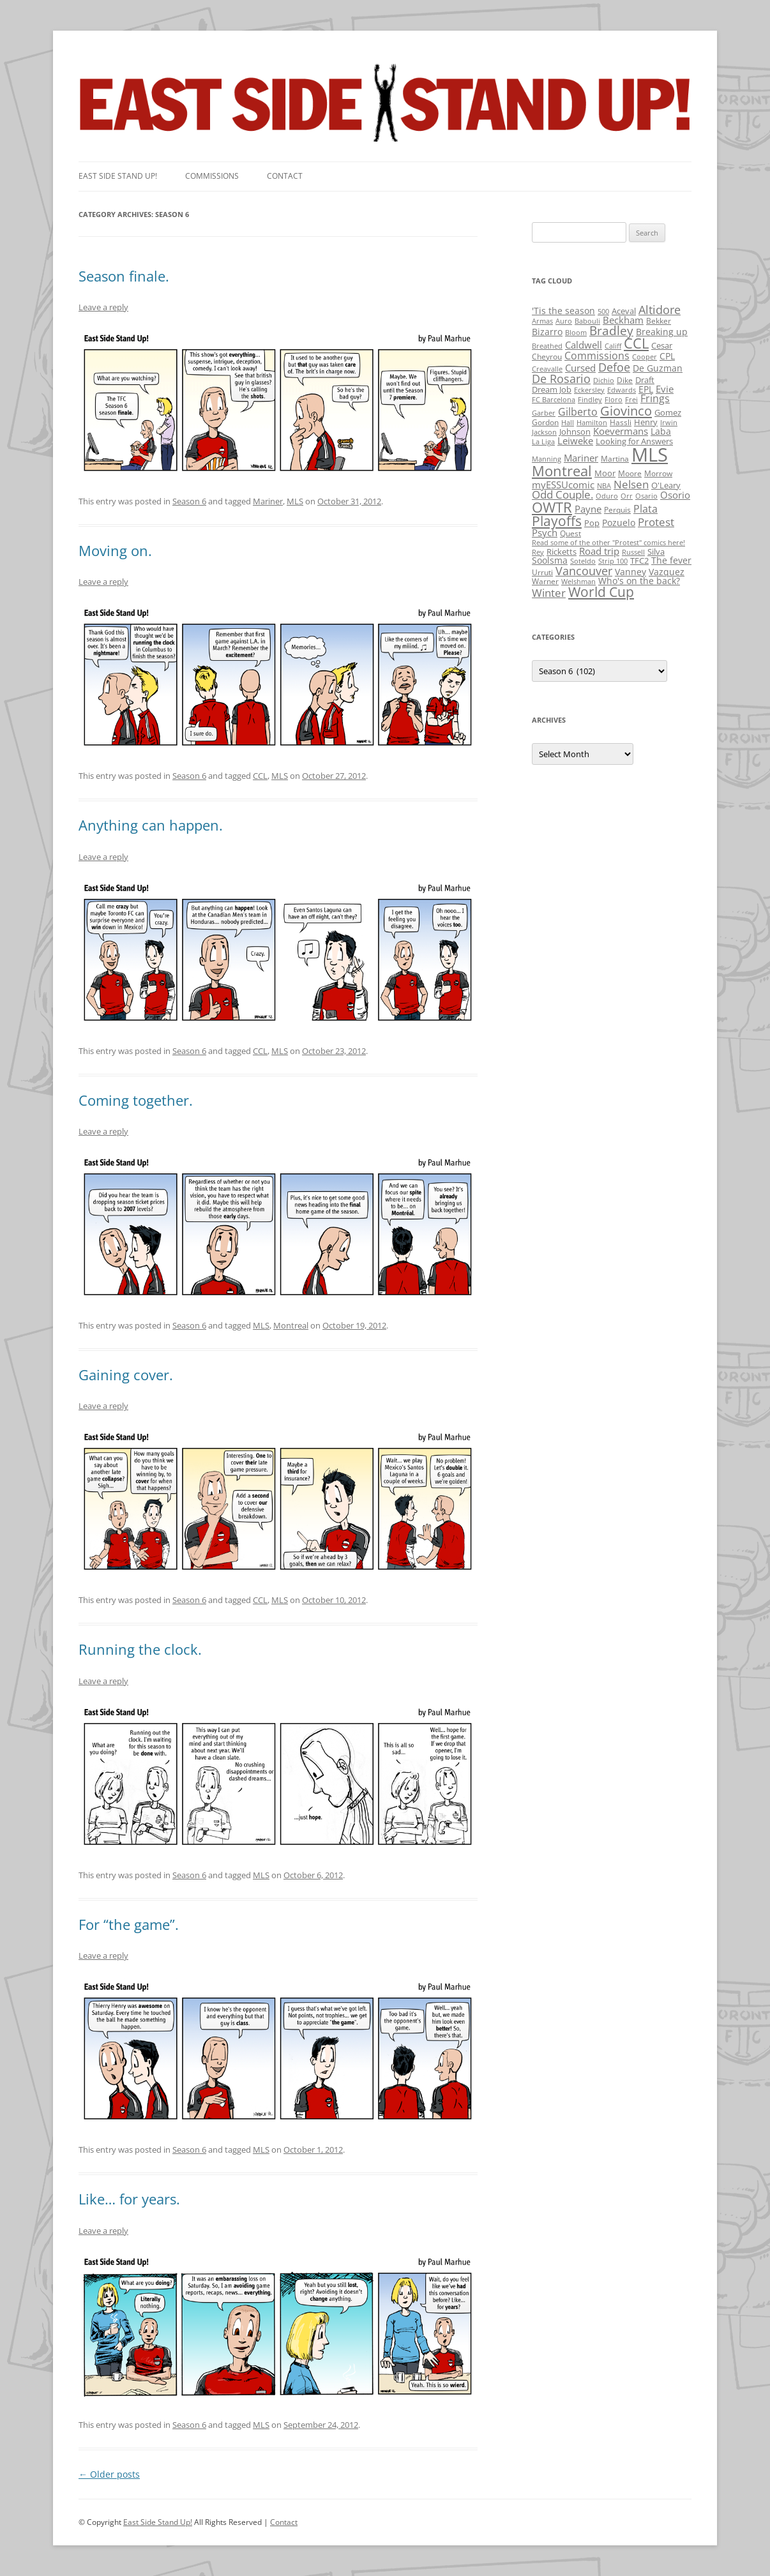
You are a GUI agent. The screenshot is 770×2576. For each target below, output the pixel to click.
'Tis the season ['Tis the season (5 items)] (563, 311)
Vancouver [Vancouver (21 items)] (583, 570)
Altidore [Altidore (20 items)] (659, 309)
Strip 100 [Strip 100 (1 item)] (613, 561)
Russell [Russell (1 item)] (633, 552)
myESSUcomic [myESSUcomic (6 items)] (563, 484)
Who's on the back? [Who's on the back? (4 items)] (639, 581)
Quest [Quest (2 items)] (570, 533)
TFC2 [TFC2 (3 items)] (639, 560)
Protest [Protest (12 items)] (656, 522)
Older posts (109, 2474)
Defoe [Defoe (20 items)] (614, 367)
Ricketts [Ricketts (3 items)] (562, 551)
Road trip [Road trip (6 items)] (599, 551)
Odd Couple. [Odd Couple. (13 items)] (562, 494)
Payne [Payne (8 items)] (588, 509)
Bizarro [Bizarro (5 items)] (547, 332)
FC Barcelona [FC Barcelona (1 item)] (553, 399)
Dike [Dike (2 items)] (625, 380)
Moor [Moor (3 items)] (604, 473)
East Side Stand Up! (157, 2522)
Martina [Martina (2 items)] (615, 458)
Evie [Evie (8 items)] (665, 389)
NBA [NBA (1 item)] (604, 485)
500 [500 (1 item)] (603, 311)
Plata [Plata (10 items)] (645, 509)
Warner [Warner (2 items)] (545, 581)
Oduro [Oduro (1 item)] (607, 496)
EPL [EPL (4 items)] (645, 389)
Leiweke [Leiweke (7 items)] (575, 440)
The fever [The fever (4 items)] (671, 560)
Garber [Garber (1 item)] (543, 413)
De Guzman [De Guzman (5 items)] (658, 368)
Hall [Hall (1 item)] (567, 422)
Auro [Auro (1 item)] (563, 321)
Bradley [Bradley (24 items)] (611, 330)
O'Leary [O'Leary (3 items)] (666, 485)
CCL (260, 775)
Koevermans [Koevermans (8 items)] (620, 431)
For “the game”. (129, 1924)
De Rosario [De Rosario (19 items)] (561, 378)
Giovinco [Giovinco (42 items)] (626, 410)
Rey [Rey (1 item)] (538, 552)
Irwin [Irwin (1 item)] (668, 422)
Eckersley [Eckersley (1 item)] (589, 390)
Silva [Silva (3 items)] (656, 551)
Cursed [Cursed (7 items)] (580, 367)
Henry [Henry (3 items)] (646, 422)
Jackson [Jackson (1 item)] (544, 432)
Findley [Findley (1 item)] (590, 399)
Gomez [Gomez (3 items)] (667, 412)
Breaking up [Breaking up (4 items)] (662, 332)
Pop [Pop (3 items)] (592, 523)
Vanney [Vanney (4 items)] (630, 572)
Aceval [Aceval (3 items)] (624, 311)
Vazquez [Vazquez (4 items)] (666, 572)
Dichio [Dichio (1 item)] (603, 380)
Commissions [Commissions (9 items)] (597, 356)
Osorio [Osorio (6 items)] (675, 494)
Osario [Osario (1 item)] (646, 496)
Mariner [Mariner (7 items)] (581, 457)
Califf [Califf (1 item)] (613, 346)
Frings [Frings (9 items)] (655, 398)
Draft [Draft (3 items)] (644, 380)
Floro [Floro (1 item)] (614, 399)
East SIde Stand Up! (118, 175)
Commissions (212, 175)
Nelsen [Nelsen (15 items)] (631, 484)
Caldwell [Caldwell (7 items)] (583, 344)
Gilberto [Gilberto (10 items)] (578, 412)
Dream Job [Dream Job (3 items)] (551, 389)
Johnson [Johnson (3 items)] (575, 431)
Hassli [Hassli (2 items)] (620, 422)
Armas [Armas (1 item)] (542, 321)
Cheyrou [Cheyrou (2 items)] (547, 356)
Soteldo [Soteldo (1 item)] (583, 561)
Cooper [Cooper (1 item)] (644, 356)
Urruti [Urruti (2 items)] (542, 572)
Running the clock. (140, 1649)
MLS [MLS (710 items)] (649, 454)
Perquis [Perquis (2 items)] (617, 509)
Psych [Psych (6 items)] (544, 532)
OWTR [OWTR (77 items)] (552, 507)
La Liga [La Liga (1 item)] (543, 441)
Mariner (268, 501)
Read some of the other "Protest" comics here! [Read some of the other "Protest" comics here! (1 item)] (608, 542)
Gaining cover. (126, 1374)
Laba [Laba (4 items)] (661, 431)
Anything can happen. (151, 824)
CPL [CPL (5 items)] (667, 356)
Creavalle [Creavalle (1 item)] (547, 369)
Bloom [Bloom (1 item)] (576, 332)
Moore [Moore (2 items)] (630, 473)
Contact (285, 175)
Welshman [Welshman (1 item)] (578, 581)
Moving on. (115, 550)
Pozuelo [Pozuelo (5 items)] (618, 522)
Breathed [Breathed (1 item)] (547, 346)
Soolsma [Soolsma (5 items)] (550, 560)
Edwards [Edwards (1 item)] (621, 390)
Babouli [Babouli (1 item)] (587, 321)
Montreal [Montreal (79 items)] (562, 471)
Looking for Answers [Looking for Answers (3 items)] (634, 441)
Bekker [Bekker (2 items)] (658, 320)
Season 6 (189, 501)
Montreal (290, 1325)
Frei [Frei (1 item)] (631, 399)
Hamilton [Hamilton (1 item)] (592, 422)
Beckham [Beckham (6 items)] (623, 319)
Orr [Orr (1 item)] (627, 496)
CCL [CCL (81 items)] (636, 343)
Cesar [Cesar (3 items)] (661, 345)
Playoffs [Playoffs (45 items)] (557, 521)
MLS (295, 501)
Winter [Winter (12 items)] (549, 592)
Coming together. (136, 1100)
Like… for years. (129, 2198)
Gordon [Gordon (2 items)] (545, 422)
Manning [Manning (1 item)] (546, 459)
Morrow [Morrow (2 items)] (658, 473)
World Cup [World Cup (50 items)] (601, 592)
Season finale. (124, 275)
